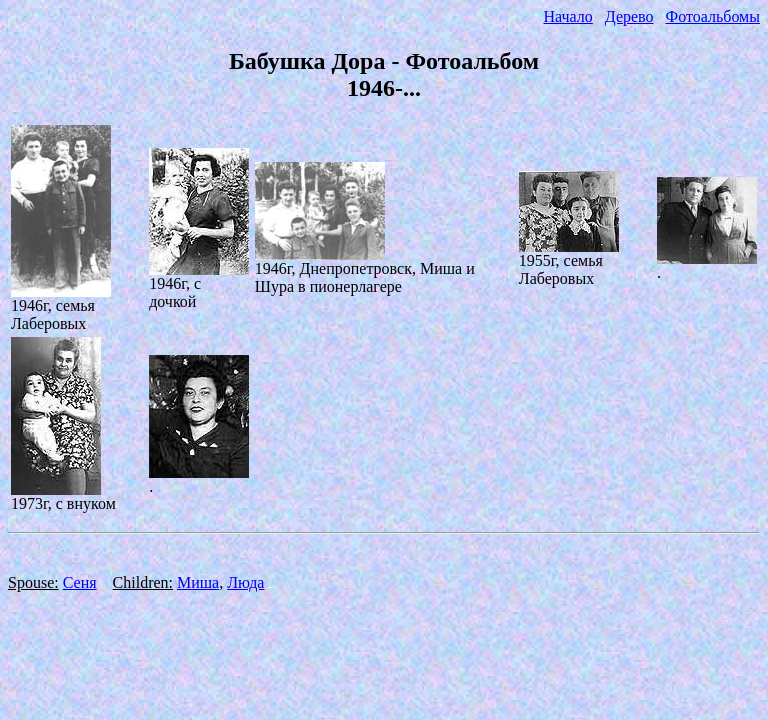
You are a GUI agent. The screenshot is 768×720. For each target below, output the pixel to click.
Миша (198, 582)
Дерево (629, 16)
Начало (567, 16)
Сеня (80, 582)
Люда (245, 582)
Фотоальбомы (713, 16)
